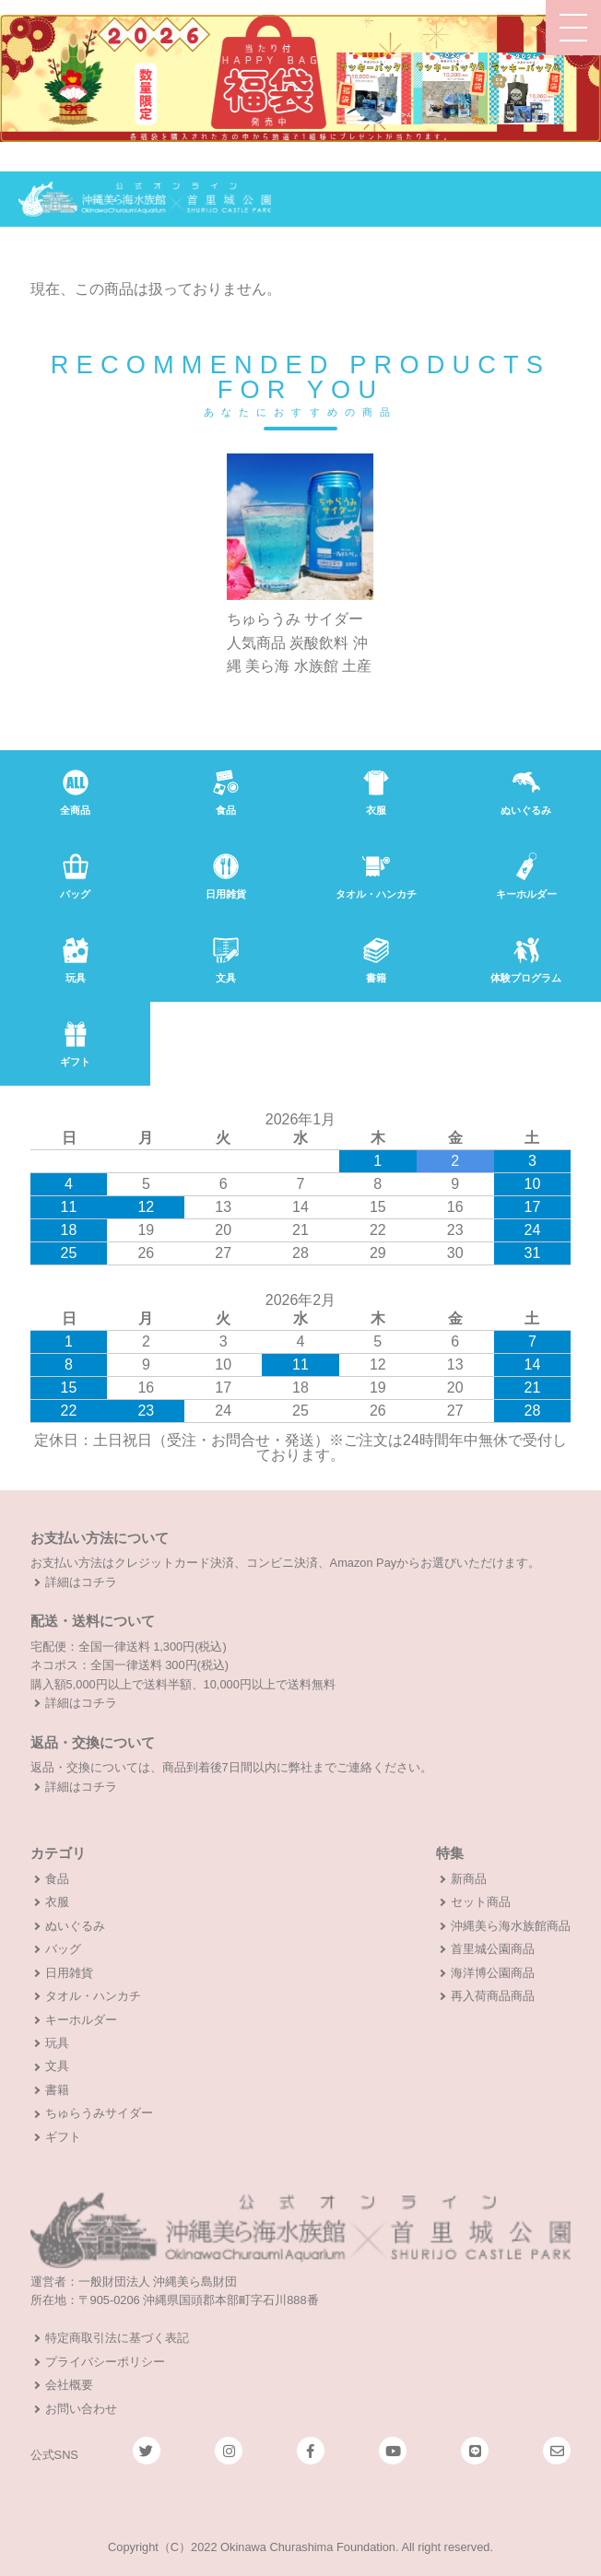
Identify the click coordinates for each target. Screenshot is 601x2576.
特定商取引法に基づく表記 (117, 2338)
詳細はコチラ (81, 1582)
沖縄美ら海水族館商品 (511, 1926)
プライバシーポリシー (105, 2362)
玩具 (57, 2043)
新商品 (469, 1879)
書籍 (57, 2090)
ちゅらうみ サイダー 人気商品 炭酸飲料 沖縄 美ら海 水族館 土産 (299, 643)
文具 (57, 2066)
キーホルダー (81, 2020)
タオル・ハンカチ (93, 1996)
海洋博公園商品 (493, 1973)
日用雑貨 (69, 1973)
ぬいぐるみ (75, 1926)
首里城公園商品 (493, 1949)
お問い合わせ (81, 2409)
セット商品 (481, 1902)
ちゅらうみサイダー (99, 2113)
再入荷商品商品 (493, 1996)
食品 (57, 1879)
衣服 (57, 1902)
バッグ (63, 1949)
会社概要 (69, 2385)
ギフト (63, 2137)
